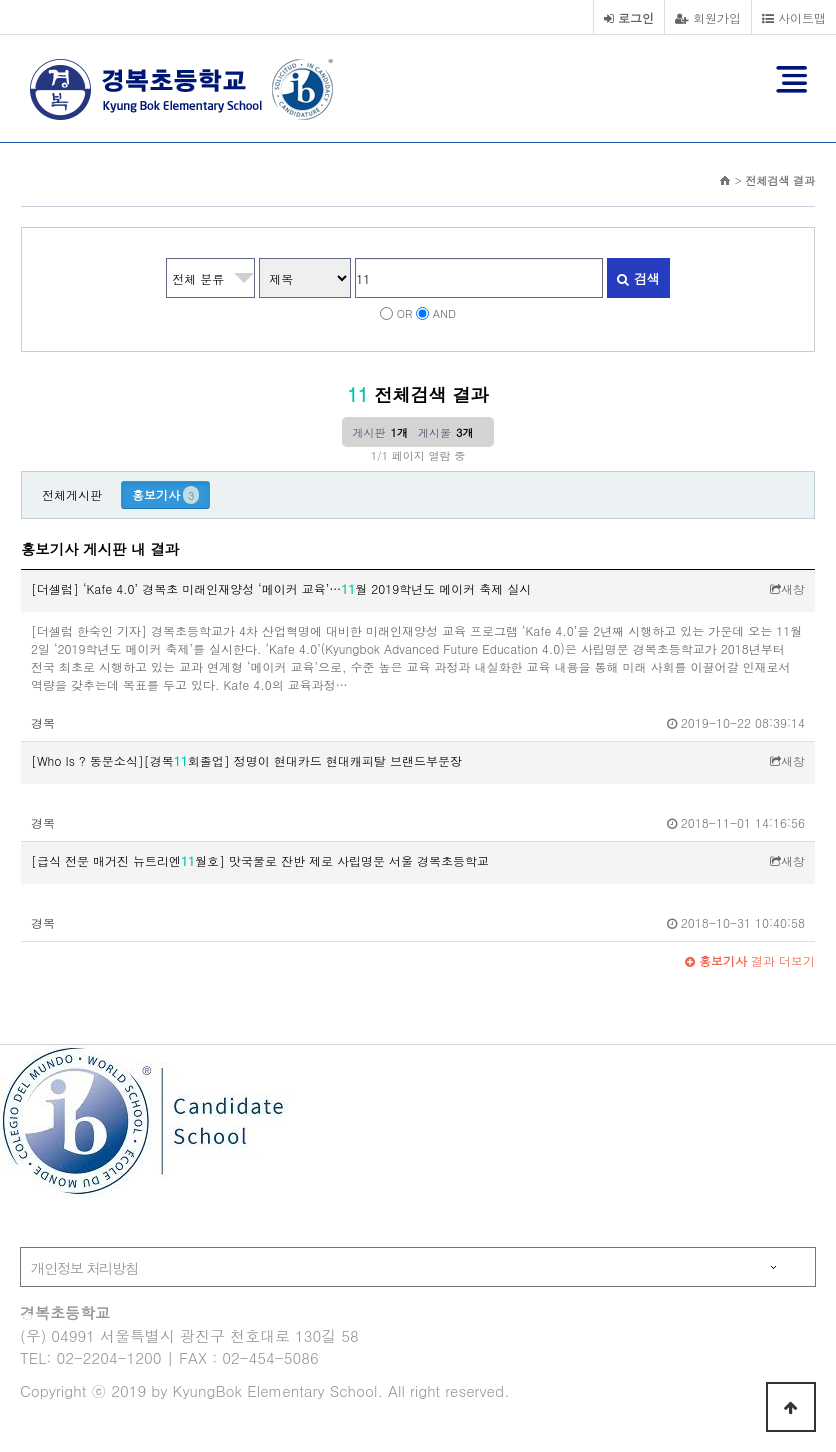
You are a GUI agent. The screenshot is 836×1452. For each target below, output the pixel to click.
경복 (43, 722)
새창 (787, 588)
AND (444, 313)
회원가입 (708, 17)
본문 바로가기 (0, 0)
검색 (638, 278)
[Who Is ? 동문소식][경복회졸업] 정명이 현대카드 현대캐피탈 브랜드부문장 (246, 760)
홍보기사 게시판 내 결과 (100, 549)
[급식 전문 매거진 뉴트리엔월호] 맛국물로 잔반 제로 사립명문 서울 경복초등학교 (260, 860)
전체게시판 (72, 494)
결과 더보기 (750, 960)
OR (405, 313)
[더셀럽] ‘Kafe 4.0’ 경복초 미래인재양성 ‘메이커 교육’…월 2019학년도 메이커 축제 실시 (281, 588)
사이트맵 (794, 17)
